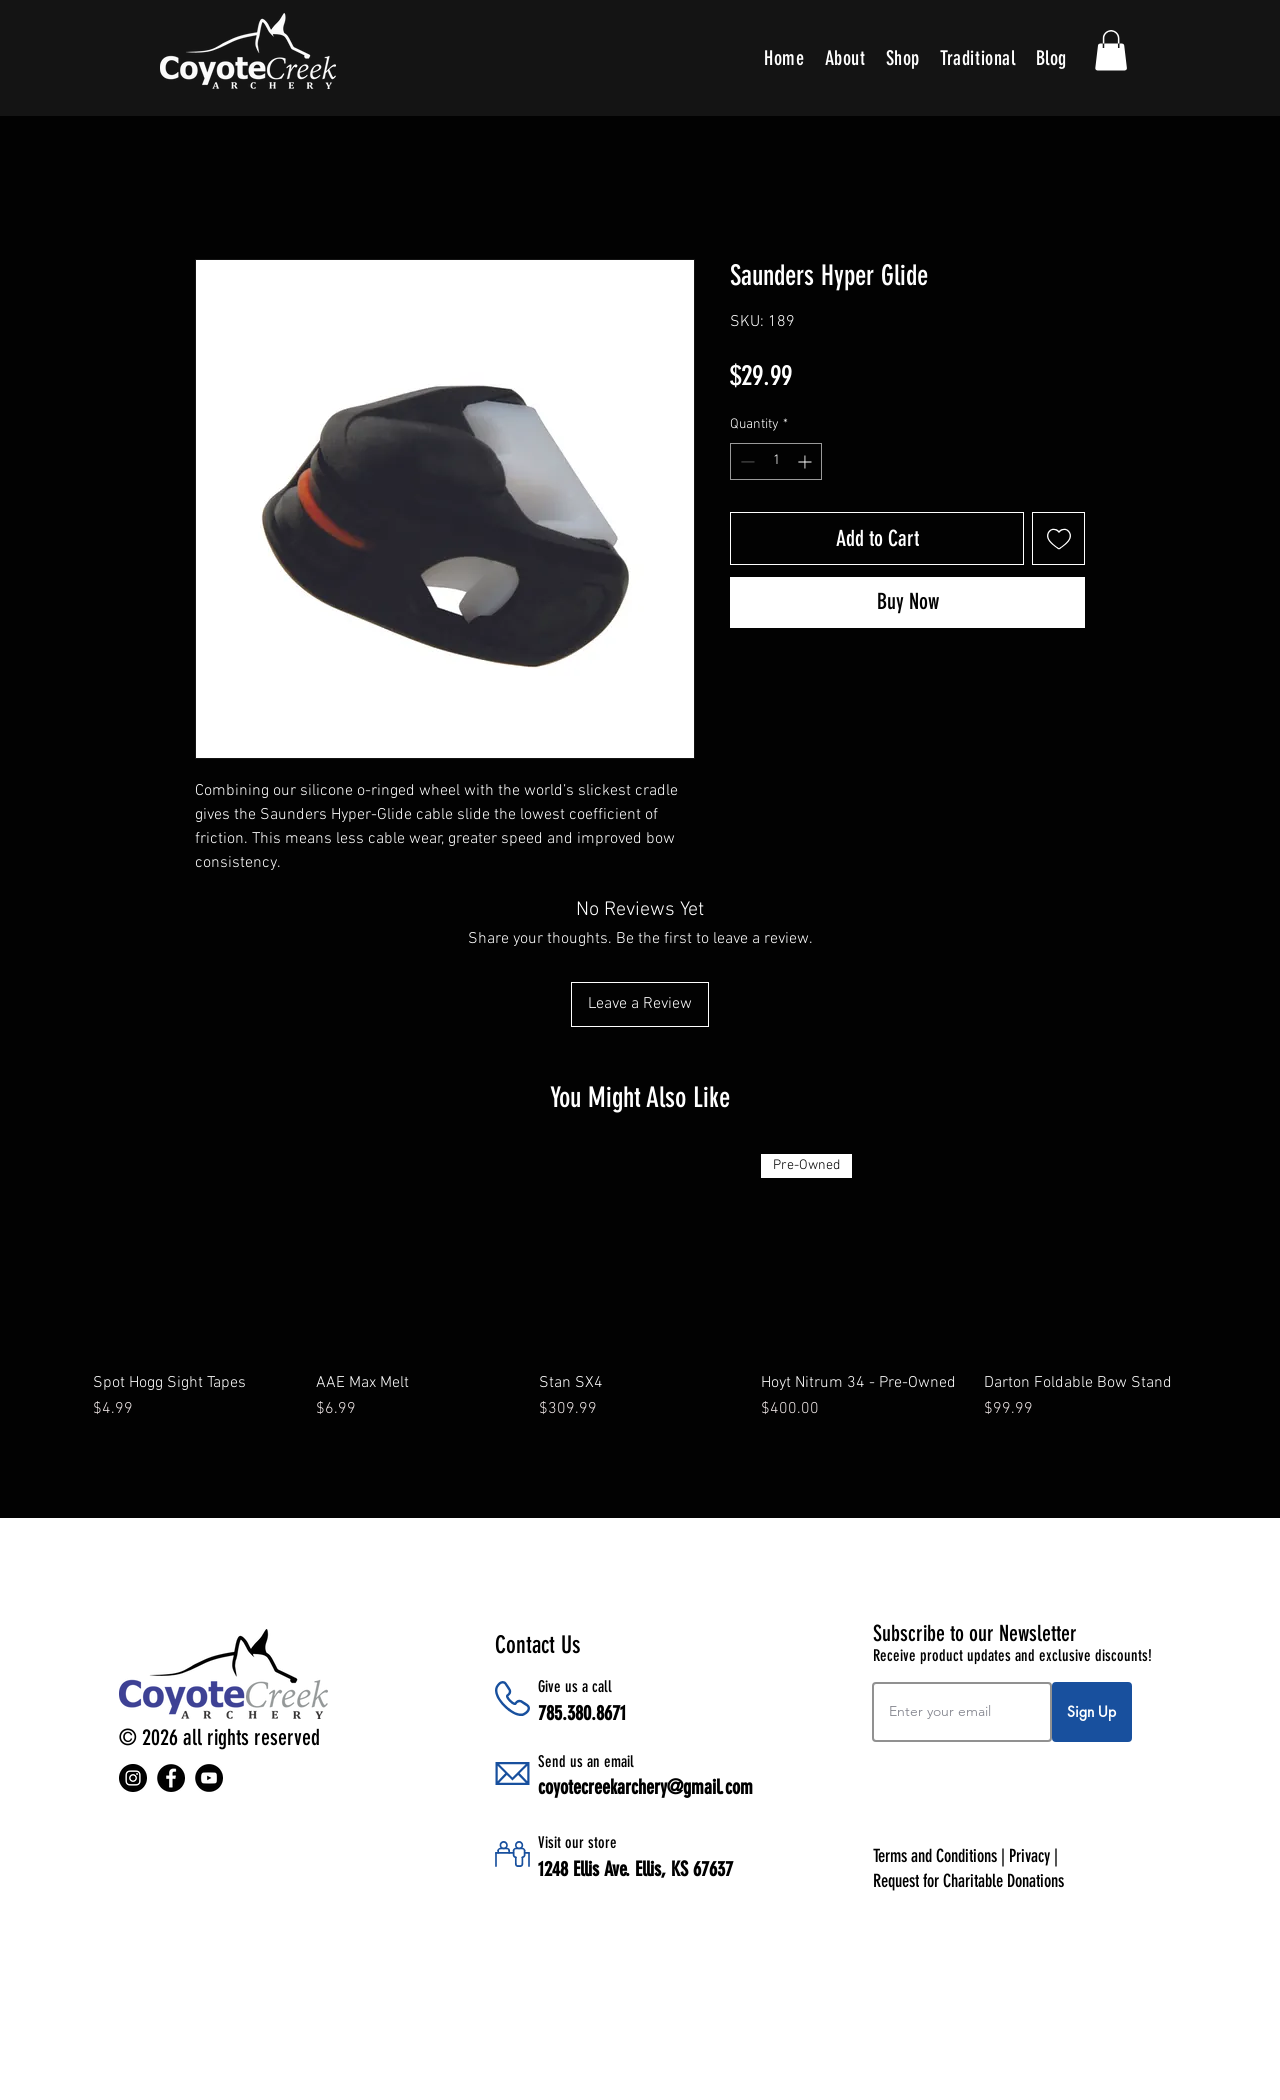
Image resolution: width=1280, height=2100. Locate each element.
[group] (640, 1297)
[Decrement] (745, 461)
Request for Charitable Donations (968, 1881)
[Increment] (806, 461)
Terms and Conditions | (941, 1856)
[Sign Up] (1092, 1712)
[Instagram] (133, 1778)
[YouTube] (209, 1778)
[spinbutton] (776, 461)
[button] (1111, 50)
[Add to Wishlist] (1058, 538)
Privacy (1029, 1856)
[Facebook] (171, 1778)
